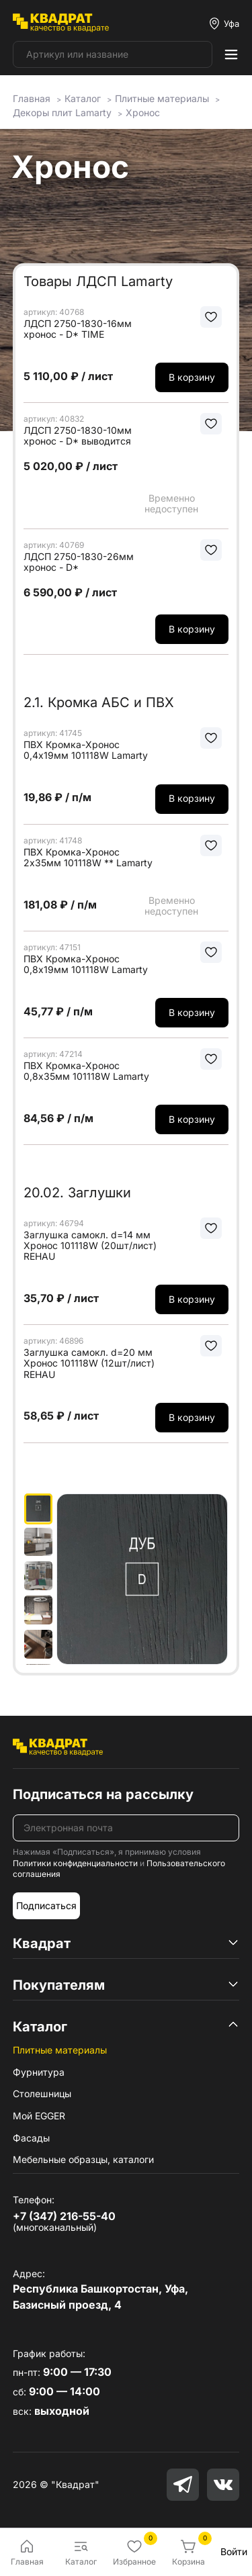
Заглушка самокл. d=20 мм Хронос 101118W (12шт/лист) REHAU (89, 1363)
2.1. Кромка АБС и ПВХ (99, 702)
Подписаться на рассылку (103, 1794)
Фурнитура (39, 2072)
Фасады (31, 2138)
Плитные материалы (60, 2050)
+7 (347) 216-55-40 (64, 2216)
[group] (142, 1579)
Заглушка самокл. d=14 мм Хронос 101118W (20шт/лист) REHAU (90, 1246)
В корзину (192, 377)
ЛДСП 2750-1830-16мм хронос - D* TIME (78, 329)
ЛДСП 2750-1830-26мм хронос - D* (79, 562)
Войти (233, 2551)
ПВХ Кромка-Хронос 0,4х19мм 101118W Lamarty (86, 750)
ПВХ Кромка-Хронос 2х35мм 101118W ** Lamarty (88, 857)
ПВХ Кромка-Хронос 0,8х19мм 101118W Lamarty (86, 964)
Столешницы (42, 2093)
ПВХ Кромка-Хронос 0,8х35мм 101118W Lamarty (86, 1071)
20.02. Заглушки (77, 1193)
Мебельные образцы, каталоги (83, 2159)
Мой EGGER (39, 2115)
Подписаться (46, 1905)
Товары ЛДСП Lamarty (98, 281)
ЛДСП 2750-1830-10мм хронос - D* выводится (78, 436)
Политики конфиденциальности (75, 1863)
